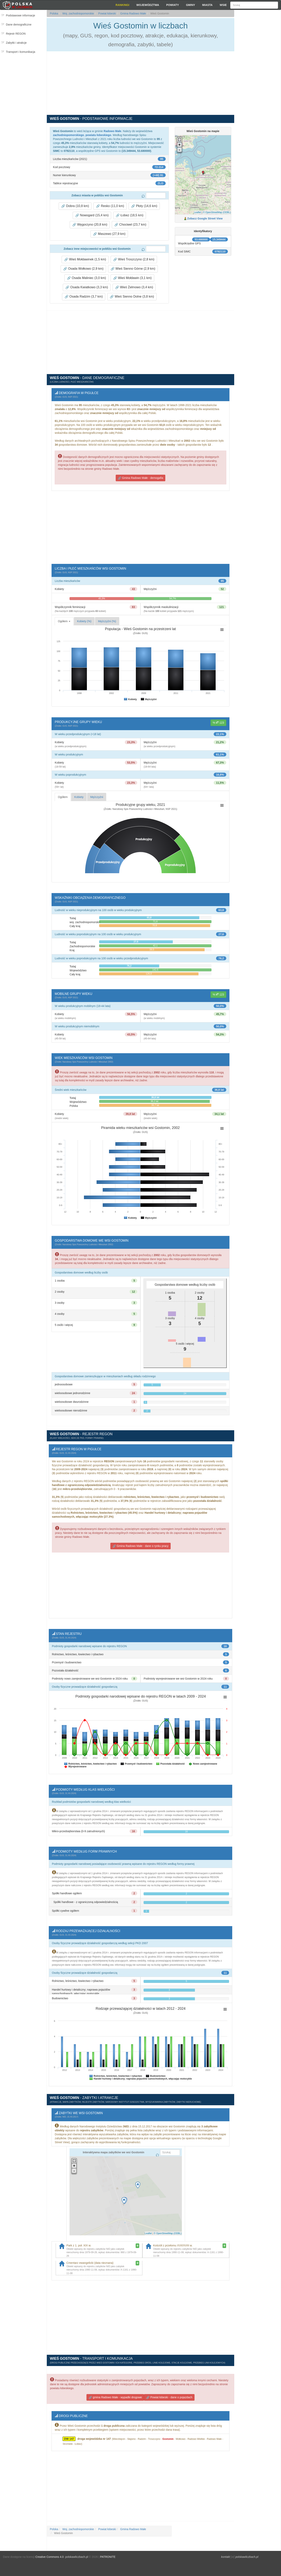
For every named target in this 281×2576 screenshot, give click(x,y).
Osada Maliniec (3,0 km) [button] (86, 278)
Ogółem (63, 796)
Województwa (147, 5)
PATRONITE (108, 2542)
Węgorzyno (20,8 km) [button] (89, 224)
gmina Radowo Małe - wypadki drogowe (115, 2384)
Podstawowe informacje (20, 15)
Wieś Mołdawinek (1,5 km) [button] (85, 259)
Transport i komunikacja (20, 51)
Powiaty (172, 5)
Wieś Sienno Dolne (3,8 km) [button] (132, 296)
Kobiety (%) (84, 620)
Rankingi (122, 5)
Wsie (223, 5)
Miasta (207, 5)
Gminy (190, 5)
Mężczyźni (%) (107, 620)
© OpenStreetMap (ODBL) (217, 212)
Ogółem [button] (64, 620)
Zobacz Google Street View (205, 218)
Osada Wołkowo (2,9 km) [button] (83, 268)
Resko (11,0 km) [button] (110, 206)
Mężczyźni (96, 796)
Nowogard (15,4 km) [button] (92, 215)
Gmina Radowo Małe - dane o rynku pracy (140, 1542)
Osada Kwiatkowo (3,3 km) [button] (86, 287)
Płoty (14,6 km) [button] (144, 206)
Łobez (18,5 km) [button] (129, 215)
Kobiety (79, 796)
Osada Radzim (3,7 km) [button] (84, 296)
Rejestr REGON (16, 33)
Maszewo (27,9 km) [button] (109, 234)
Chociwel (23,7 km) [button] (130, 224)
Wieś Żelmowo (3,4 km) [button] (134, 287)
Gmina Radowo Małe (132, 13)
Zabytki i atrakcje (16, 42)
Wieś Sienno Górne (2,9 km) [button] (133, 268)
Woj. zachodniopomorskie (78, 13)
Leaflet (197, 212)
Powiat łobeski (107, 13)
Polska (54, 13)
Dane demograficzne (18, 24)
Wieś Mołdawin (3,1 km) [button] (132, 278)
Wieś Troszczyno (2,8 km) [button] (133, 259)
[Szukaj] (254, 5)
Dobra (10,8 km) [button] (75, 206)
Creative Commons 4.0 (49, 2542)
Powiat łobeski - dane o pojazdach (169, 2384)
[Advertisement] (257, 81)
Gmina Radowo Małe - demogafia (140, 477)
